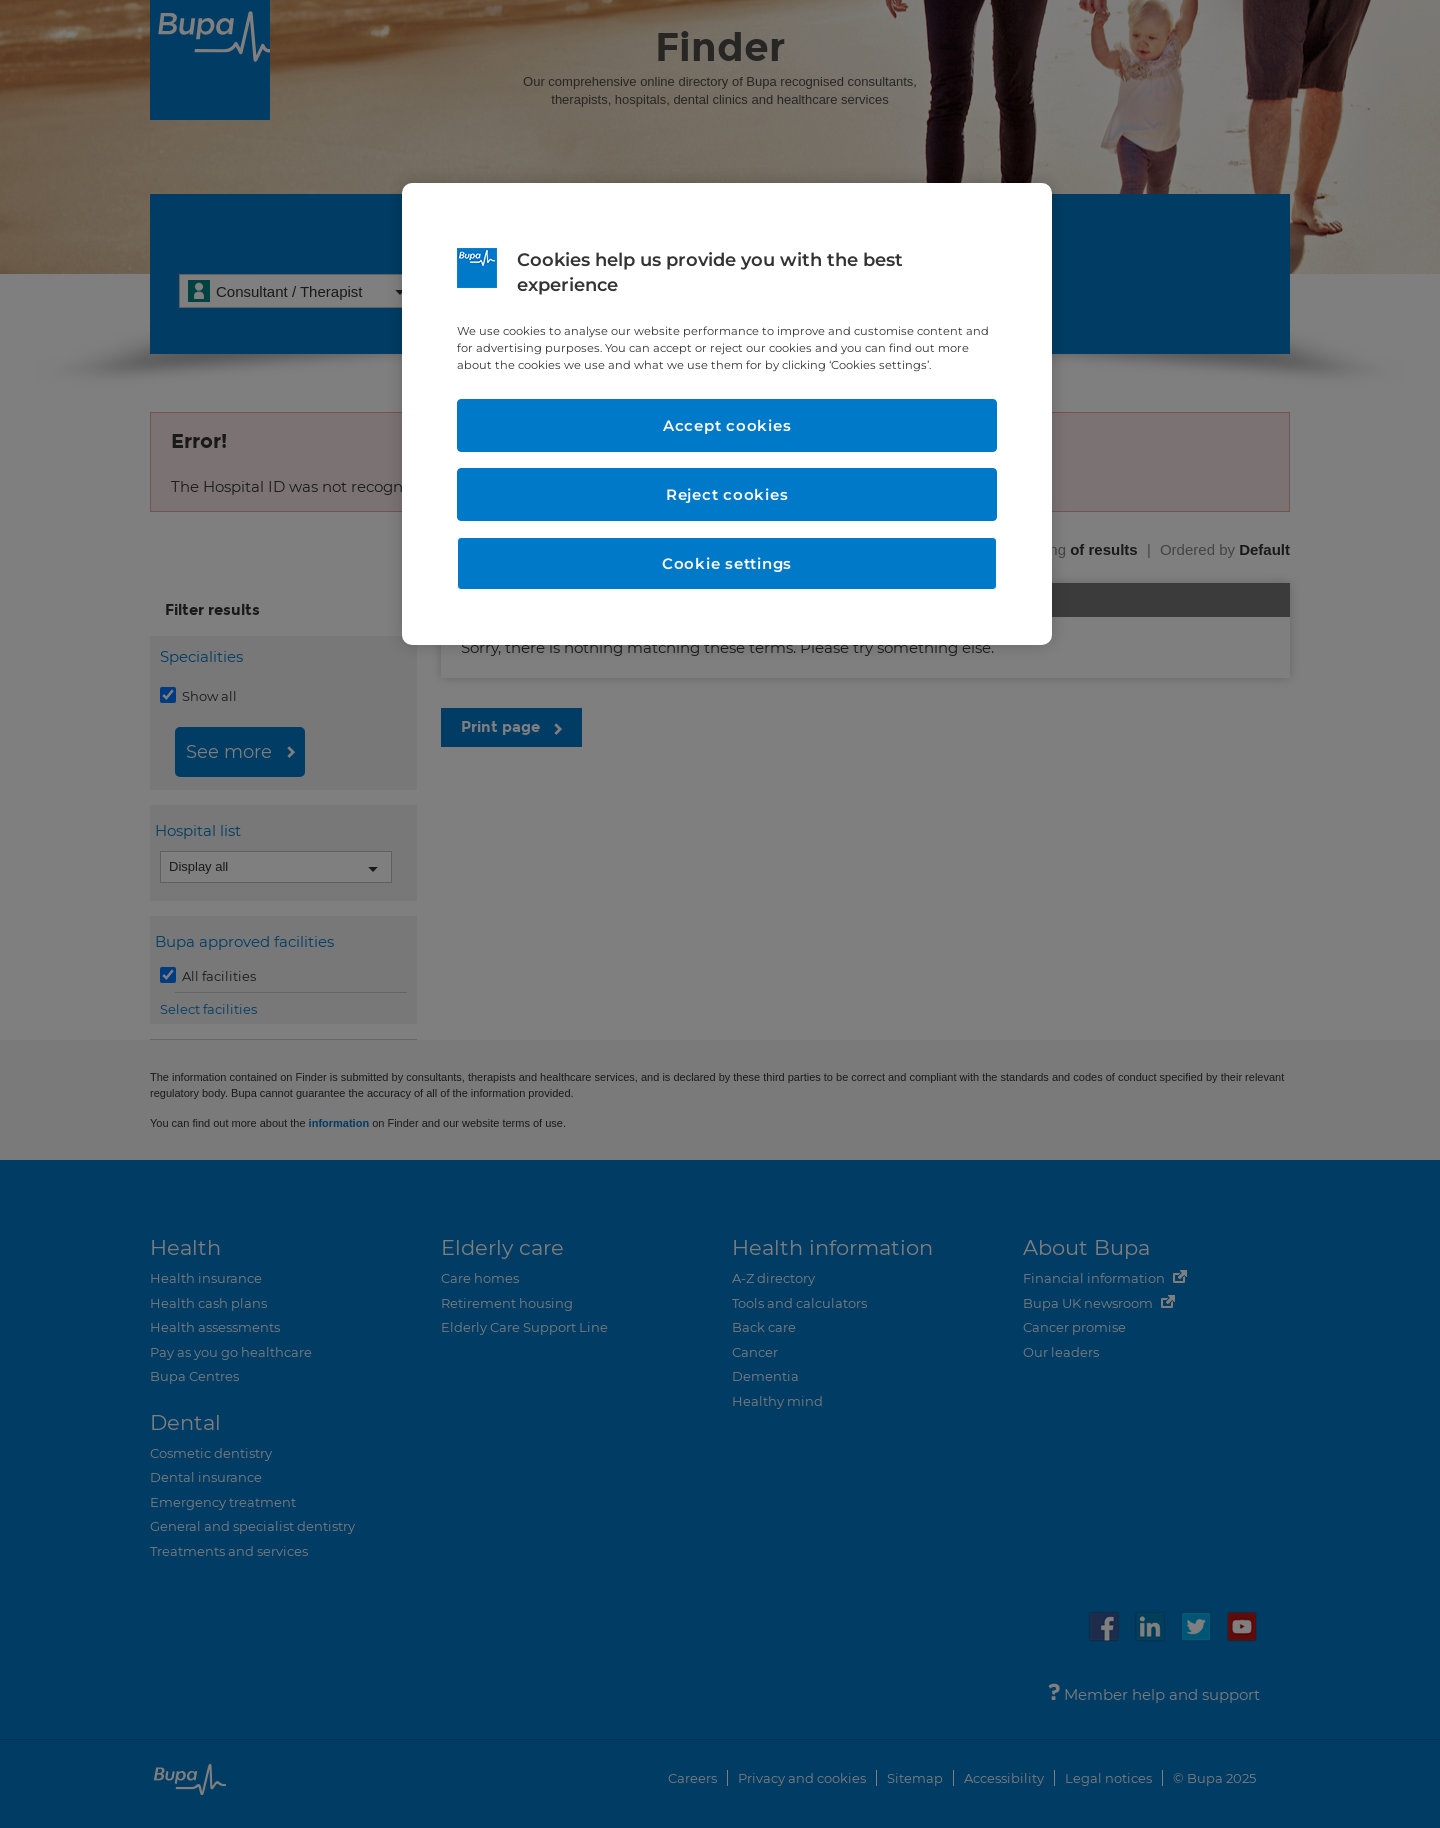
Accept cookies (727, 425)
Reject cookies (727, 494)
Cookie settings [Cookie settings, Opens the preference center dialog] (727, 563)
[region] (727, 414)
